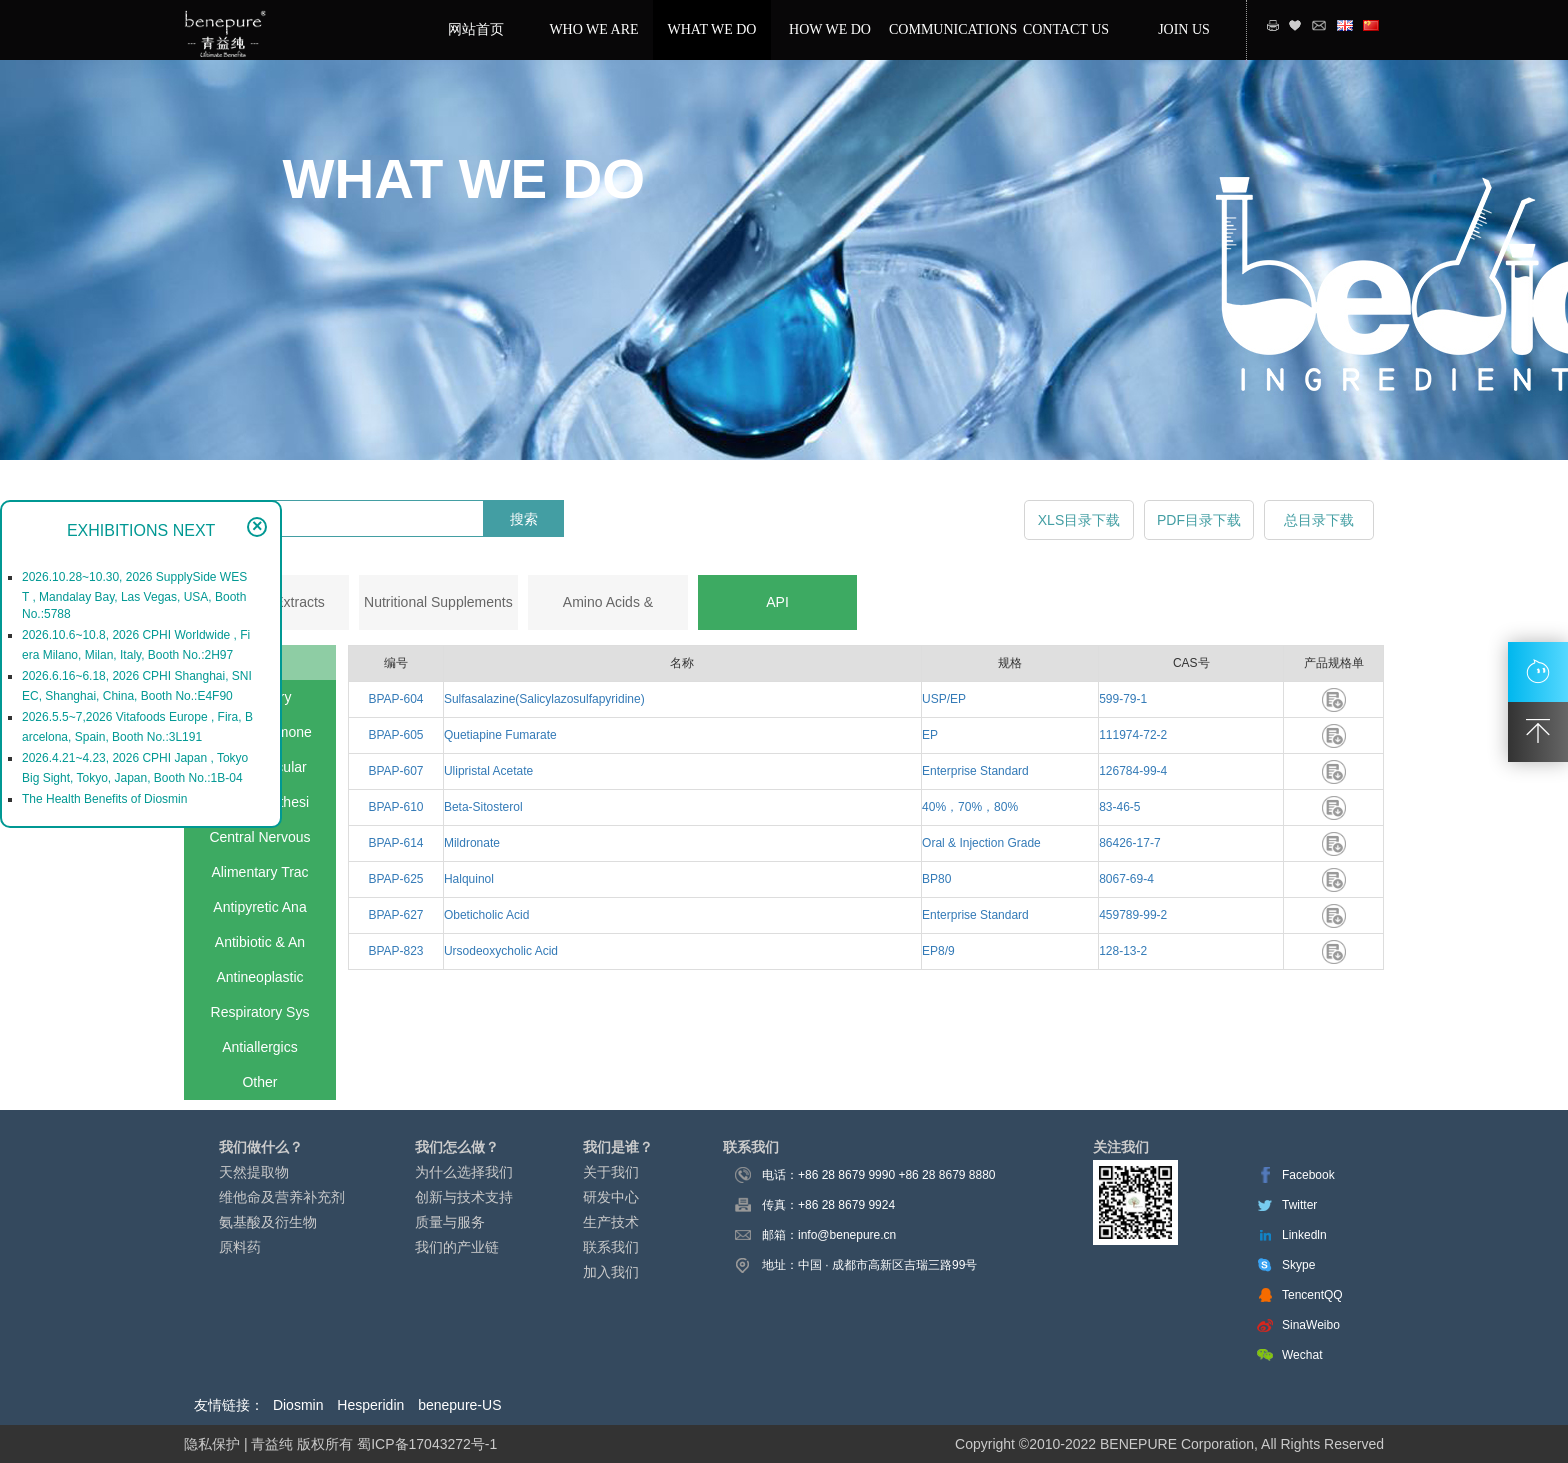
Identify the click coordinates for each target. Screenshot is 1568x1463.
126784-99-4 (1133, 771)
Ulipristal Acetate (488, 771)
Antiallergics (259, 1047)
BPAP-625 (395, 879)
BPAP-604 (395, 699)
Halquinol (469, 879)
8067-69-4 (1126, 879)
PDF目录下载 (1199, 520)
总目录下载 (1319, 520)
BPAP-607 (395, 771)
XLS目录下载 (1079, 520)
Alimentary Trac (259, 872)
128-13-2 (1123, 951)
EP (930, 735)
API (777, 602)
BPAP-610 (395, 807)
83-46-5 (1119, 807)
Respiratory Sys (260, 1012)
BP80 (936, 879)
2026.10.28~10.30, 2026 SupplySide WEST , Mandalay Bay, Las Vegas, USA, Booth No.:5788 (134, 595)
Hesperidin (370, 1405)
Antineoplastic (259, 977)
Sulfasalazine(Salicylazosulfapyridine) (544, 699)
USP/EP (944, 699)
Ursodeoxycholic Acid (501, 951)
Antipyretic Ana (259, 907)
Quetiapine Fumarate (500, 735)
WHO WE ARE (593, 29)
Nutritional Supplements (438, 602)
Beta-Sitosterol (483, 807)
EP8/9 (938, 951)
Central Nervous (259, 837)
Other (259, 1082)
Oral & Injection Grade (981, 843)
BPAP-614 (395, 843)
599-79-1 (1123, 699)
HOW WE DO (830, 29)
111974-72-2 (1133, 735)
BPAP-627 (395, 915)
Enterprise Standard (975, 771)
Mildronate (472, 843)
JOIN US (1184, 29)
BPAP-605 (395, 735)
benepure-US (459, 1405)
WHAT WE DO (712, 29)
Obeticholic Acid (486, 915)
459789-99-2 (1133, 915)
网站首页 (476, 29)
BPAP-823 (395, 951)
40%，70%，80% (970, 807)
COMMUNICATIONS (948, 29)
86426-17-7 (1129, 843)
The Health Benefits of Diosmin (104, 799)
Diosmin (298, 1405)
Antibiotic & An (260, 942)
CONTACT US (1066, 29)
